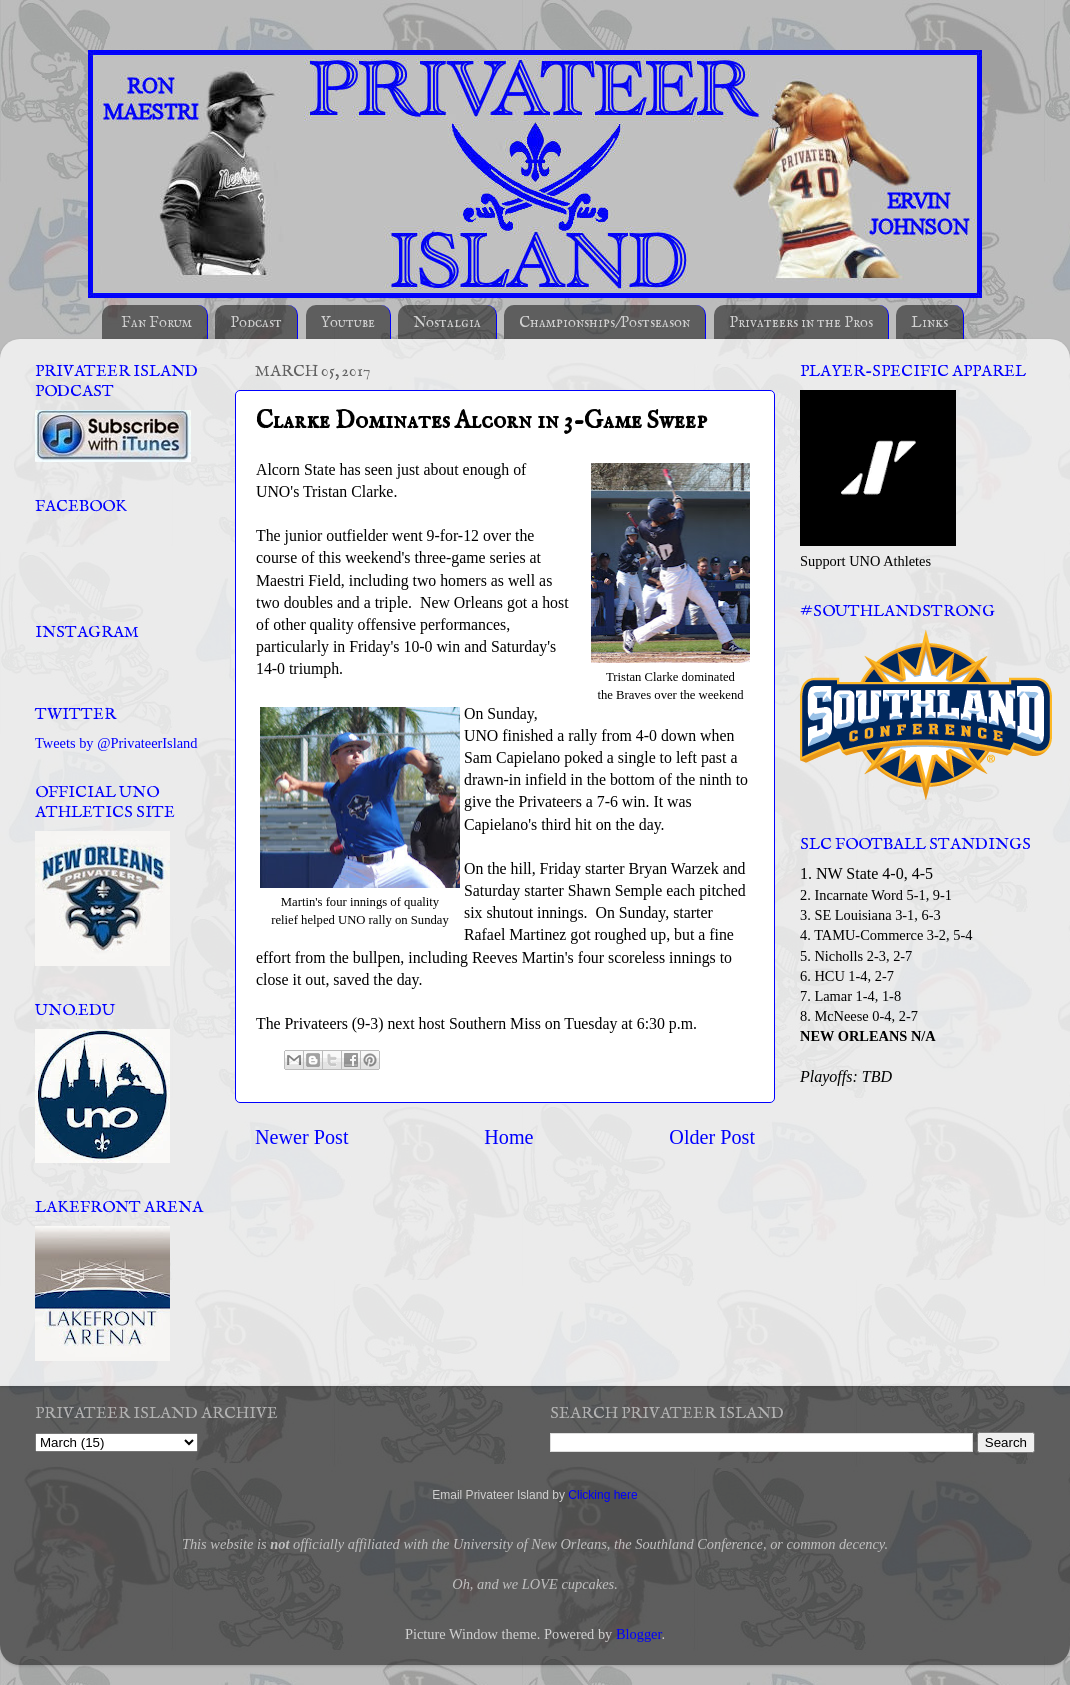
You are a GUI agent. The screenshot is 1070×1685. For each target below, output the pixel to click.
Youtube (348, 322)
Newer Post (302, 1137)
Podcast (256, 322)
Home (508, 1137)
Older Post (712, 1137)
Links (929, 322)
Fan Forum (156, 322)
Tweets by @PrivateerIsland (116, 743)
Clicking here (602, 1495)
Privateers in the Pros (801, 322)
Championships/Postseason (604, 322)
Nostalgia (447, 322)
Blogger (639, 1634)
